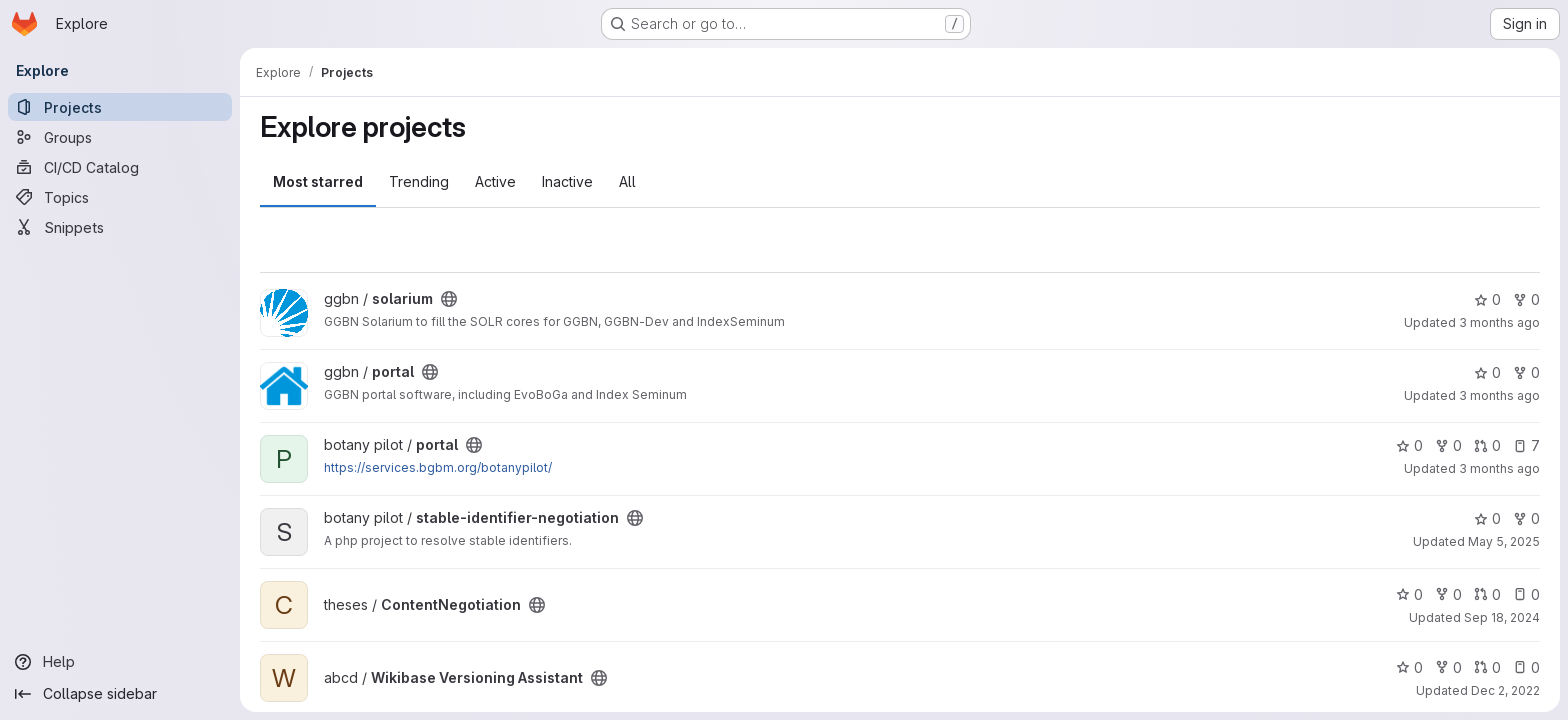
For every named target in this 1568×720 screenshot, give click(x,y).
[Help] (120, 662)
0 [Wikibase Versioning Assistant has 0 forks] (1448, 667)
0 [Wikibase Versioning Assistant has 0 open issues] (1526, 667)
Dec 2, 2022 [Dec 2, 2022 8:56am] (1505, 690)
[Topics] (120, 197)
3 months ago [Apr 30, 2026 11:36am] (1499, 395)
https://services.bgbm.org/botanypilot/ (438, 467)
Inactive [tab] (567, 181)
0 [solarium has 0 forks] (1526, 299)
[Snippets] (120, 227)
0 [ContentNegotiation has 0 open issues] (1526, 594)
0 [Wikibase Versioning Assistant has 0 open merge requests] (1487, 667)
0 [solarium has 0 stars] (1487, 299)
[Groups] (120, 137)
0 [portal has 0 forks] (1526, 372)
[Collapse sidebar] (120, 694)
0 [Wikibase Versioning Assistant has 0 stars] (1409, 667)
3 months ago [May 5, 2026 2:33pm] (1499, 322)
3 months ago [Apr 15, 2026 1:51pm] (1499, 468)
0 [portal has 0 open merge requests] (1487, 445)
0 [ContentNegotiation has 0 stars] (1409, 594)
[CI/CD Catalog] (120, 167)
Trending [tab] (419, 181)
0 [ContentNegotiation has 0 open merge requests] (1487, 594)
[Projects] (120, 107)
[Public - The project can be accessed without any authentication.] (449, 299)
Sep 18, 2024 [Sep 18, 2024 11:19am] (1502, 617)
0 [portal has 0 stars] (1487, 372)
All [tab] (627, 181)
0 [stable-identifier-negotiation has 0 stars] (1487, 518)
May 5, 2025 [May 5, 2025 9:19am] (1504, 541)
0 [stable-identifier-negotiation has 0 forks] (1526, 518)
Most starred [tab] (318, 181)
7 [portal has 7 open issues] (1526, 445)
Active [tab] (495, 181)
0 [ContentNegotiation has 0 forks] (1448, 594)
